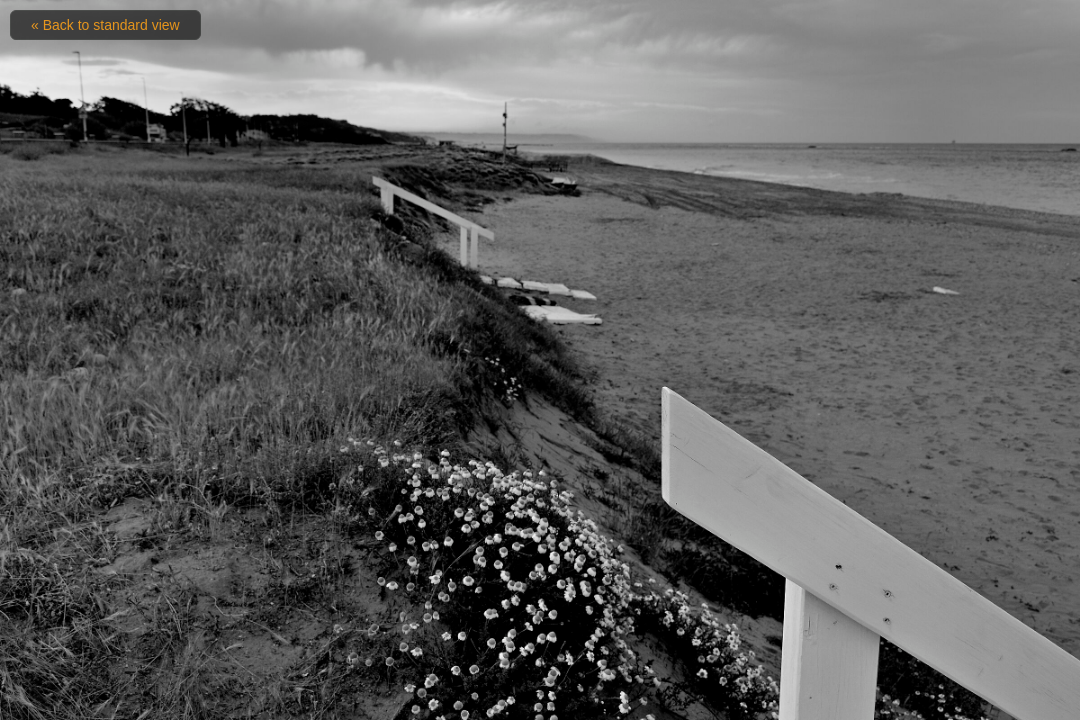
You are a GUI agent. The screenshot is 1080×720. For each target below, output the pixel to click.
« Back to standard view (105, 25)
